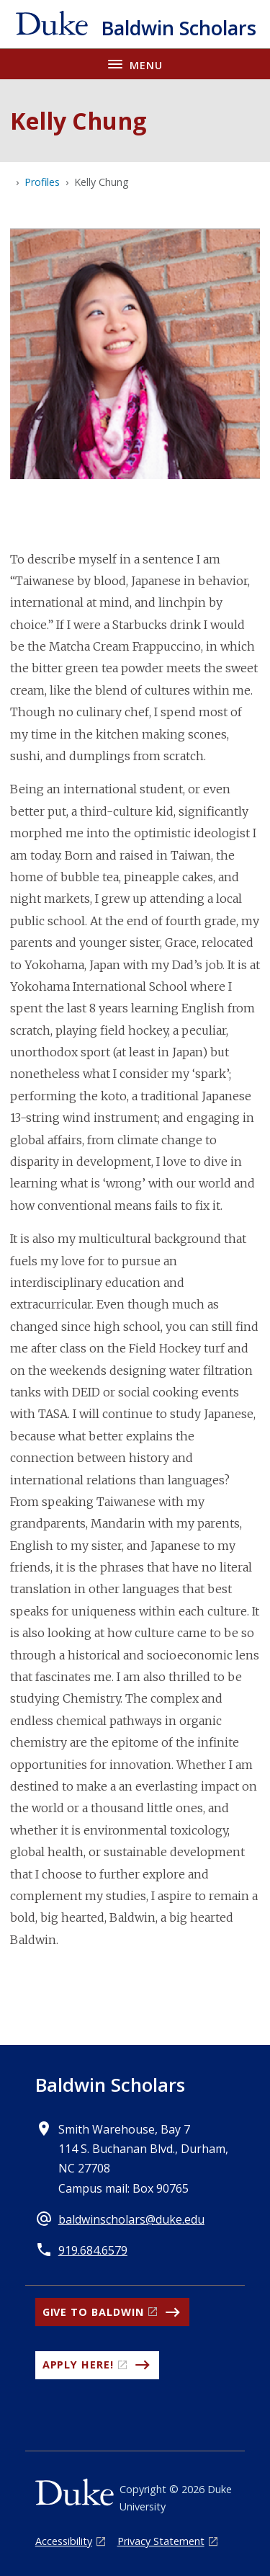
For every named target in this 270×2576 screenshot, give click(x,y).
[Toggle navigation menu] (135, 63)
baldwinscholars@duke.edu (131, 2219)
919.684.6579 (92, 2250)
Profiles (42, 182)
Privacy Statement (160, 2541)
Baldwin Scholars (110, 2085)
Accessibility (63, 2541)
